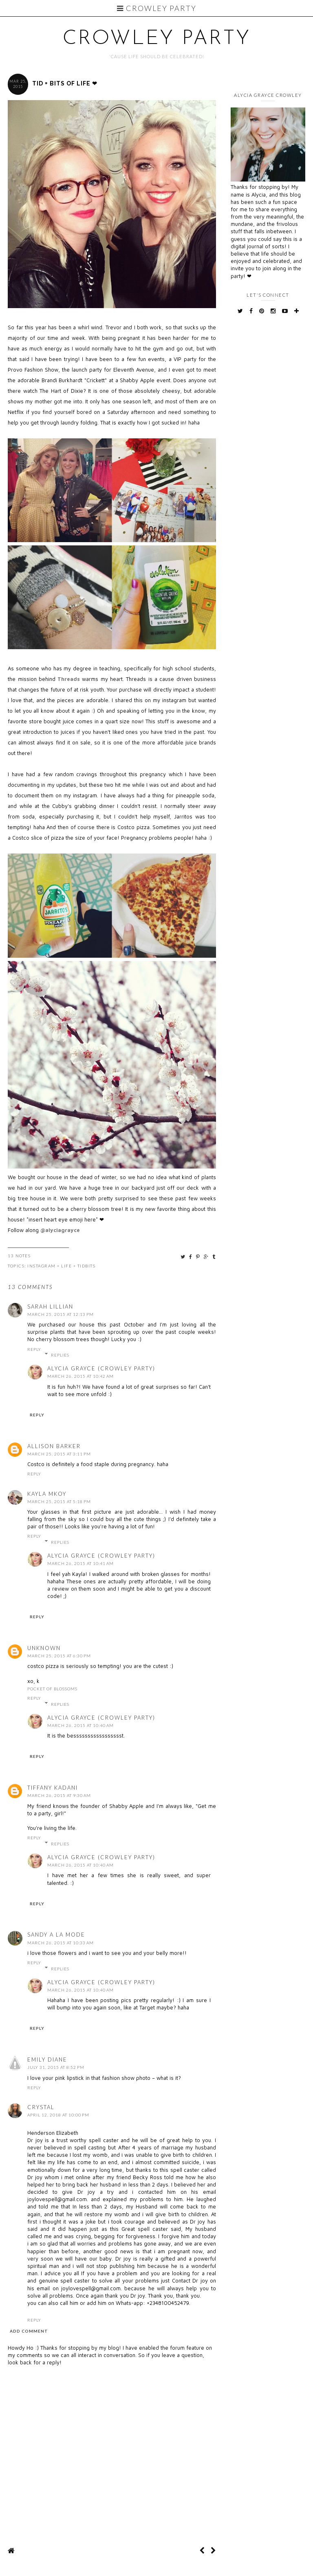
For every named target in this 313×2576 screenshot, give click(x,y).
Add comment (29, 2331)
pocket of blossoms (52, 1688)
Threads (68, 679)
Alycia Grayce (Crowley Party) (101, 1368)
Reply (34, 1349)
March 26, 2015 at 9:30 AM (59, 1795)
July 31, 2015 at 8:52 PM (55, 2067)
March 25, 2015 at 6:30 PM (59, 1655)
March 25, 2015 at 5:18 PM (59, 1501)
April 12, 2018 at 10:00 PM (58, 2114)
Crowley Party (156, 8)
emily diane (47, 2059)
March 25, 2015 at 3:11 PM (59, 1453)
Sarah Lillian (50, 1306)
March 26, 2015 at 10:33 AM (60, 1942)
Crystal (41, 2107)
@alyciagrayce (60, 1230)
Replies (60, 1355)
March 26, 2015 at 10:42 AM (80, 1376)
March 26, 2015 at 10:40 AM (80, 1725)
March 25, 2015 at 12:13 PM (60, 1314)
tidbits (86, 1265)
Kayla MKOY (46, 1493)
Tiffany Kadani (52, 1787)
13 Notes (19, 1255)
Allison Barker (54, 1446)
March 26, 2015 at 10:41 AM (80, 1563)
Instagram (41, 1265)
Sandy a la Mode (56, 1934)
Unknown (44, 1648)
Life (66, 1265)
